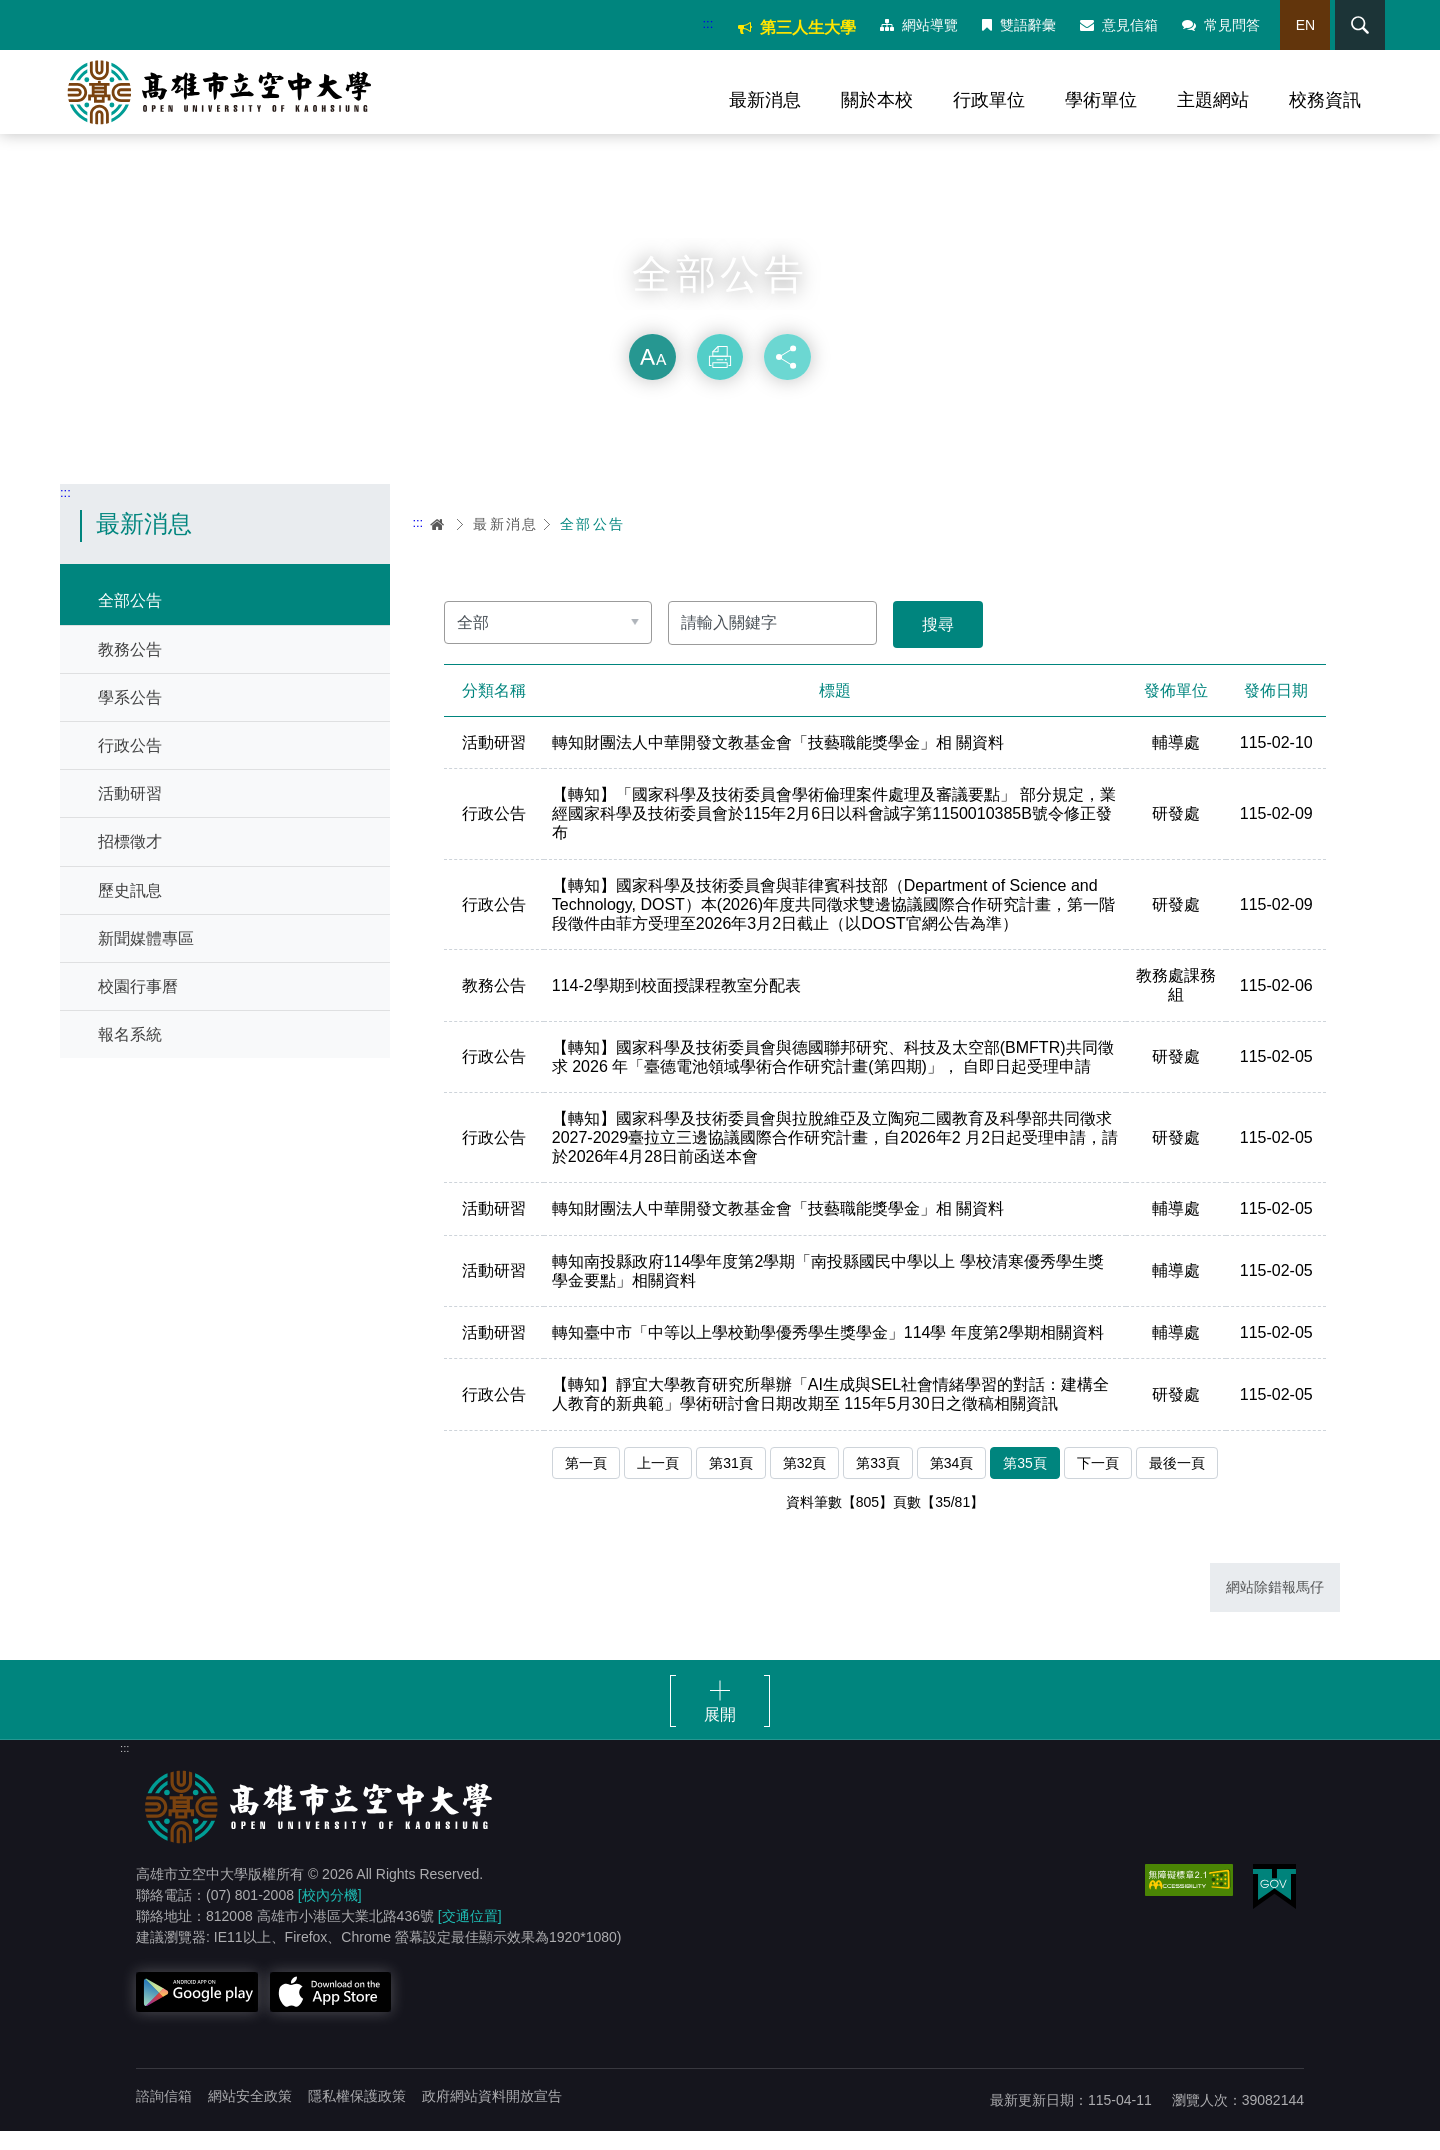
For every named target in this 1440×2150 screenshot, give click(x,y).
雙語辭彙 (1013, 25)
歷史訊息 (130, 906)
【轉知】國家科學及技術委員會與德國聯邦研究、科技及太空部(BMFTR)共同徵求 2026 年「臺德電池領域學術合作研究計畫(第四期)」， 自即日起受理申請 (835, 1074)
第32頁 (805, 1480)
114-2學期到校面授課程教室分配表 (678, 1002)
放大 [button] (652, 374)
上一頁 (658, 1480)
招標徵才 (130, 858)
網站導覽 (913, 25)
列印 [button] (720, 374)
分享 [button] (788, 374)
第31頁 (731, 1480)
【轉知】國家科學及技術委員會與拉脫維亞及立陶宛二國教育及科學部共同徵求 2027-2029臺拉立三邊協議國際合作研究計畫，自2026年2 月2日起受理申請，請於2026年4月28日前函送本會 (834, 1155)
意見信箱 (1113, 25)
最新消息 (765, 100)
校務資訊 (1325, 100)
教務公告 (130, 665)
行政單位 (989, 100)
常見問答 (1215, 25)
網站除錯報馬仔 (1275, 1606)
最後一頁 (1177, 1480)
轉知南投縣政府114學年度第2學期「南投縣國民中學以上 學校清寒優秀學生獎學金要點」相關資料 (830, 1288)
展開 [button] (720, 1733)
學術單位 (1101, 100)
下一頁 (1098, 1480)
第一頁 (586, 1480)
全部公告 (130, 617)
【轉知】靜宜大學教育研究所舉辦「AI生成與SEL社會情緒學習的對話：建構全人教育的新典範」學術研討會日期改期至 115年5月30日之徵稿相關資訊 (832, 1412)
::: (701, 23)
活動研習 (130, 810)
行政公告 (130, 761)
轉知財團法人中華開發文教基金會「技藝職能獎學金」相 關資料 (780, 760)
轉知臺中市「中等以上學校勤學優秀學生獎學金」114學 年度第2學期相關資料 (830, 1350)
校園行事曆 (138, 1002)
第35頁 (1025, 1480)
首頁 (438, 540)
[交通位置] (470, 1935)
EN (1298, 25)
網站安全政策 (250, 2115)
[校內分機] (330, 1914)
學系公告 (130, 713)
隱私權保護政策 (357, 2115)
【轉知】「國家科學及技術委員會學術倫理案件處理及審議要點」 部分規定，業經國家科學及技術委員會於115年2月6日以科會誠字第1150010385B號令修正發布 (834, 831)
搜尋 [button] (1349, 25)
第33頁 (878, 1480)
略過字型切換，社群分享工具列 (720, 330)
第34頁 (952, 1480)
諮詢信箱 (164, 2115)
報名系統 (130, 1050)
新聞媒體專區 (146, 954)
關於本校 (877, 100)
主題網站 (1213, 100)
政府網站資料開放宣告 (492, 2115)
